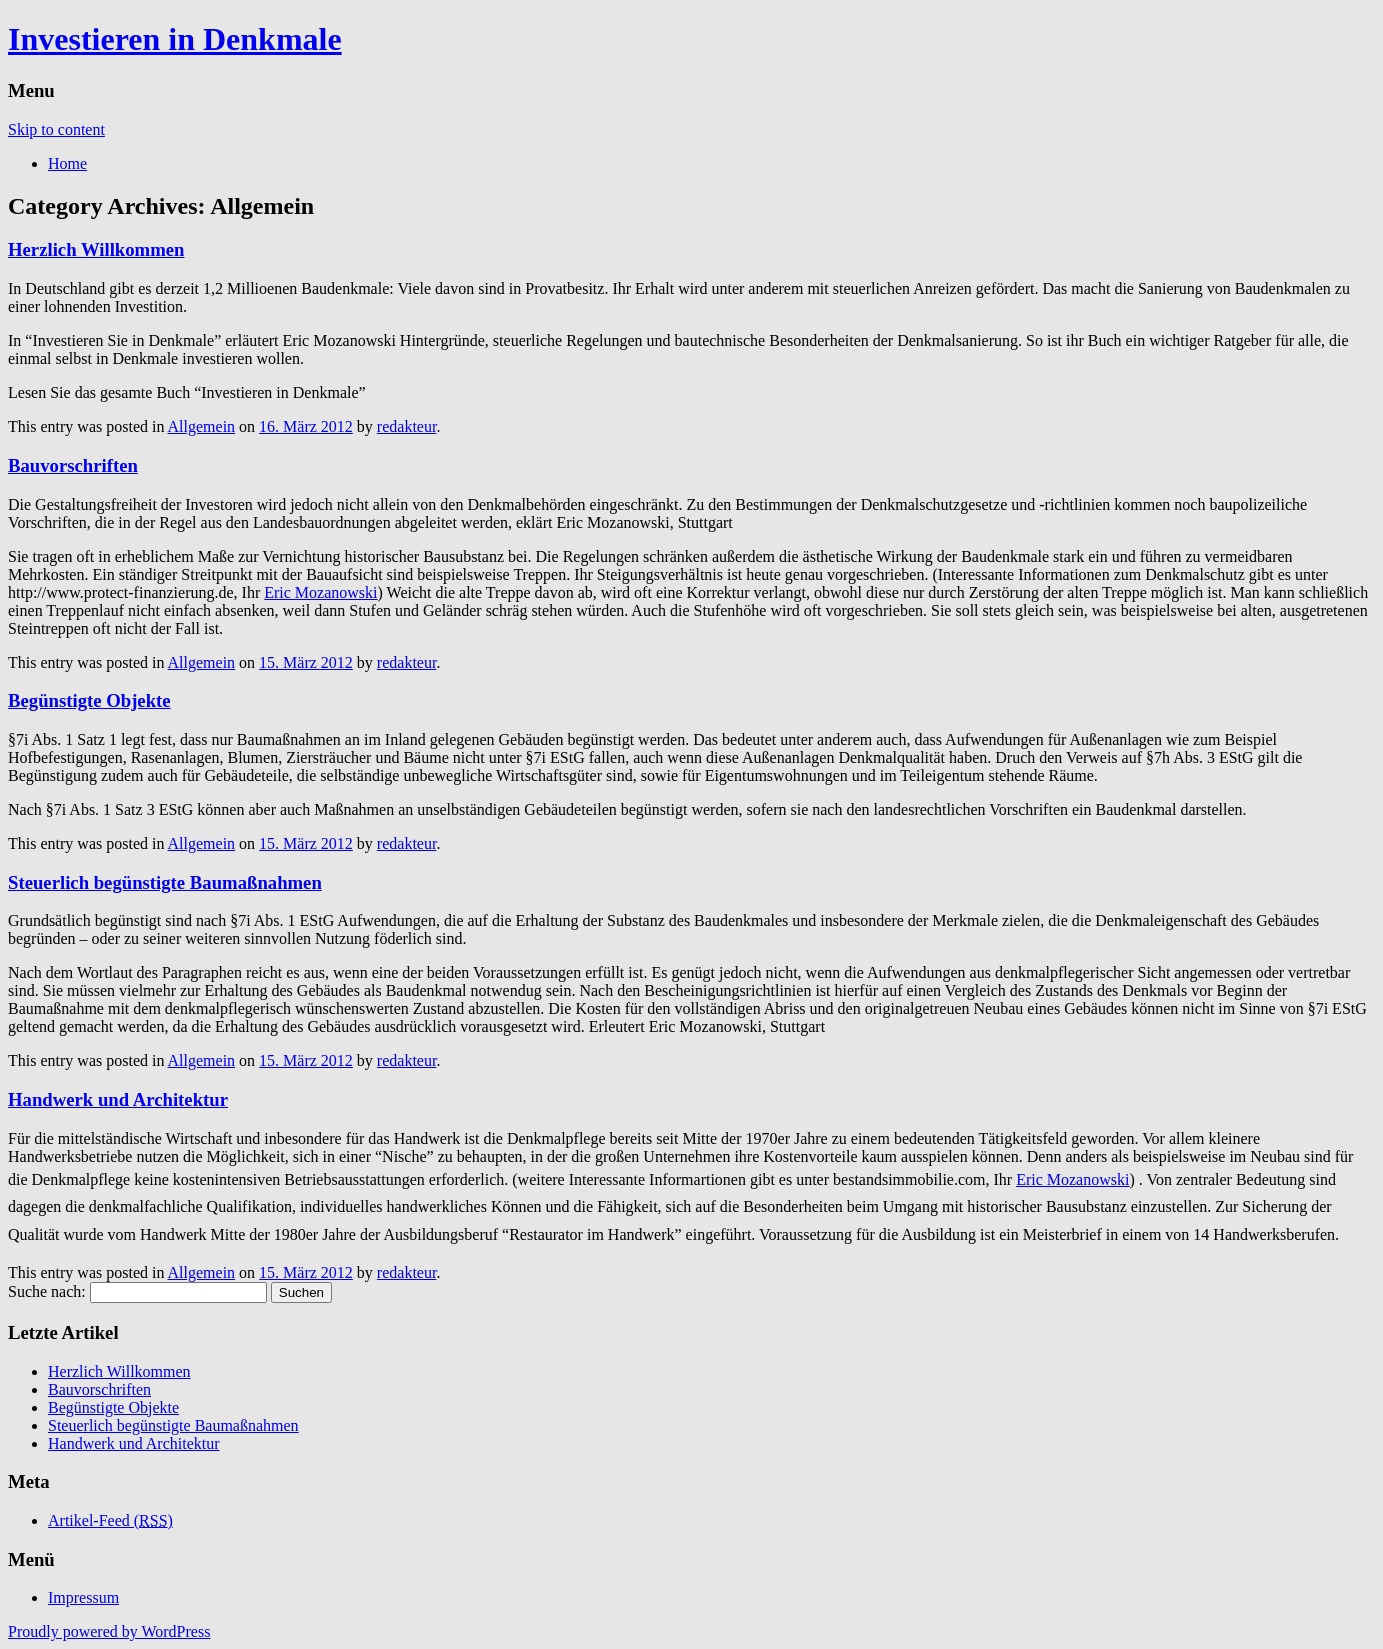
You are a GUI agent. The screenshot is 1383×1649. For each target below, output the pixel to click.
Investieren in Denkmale (175, 39)
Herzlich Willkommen (96, 249)
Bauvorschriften (73, 465)
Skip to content (56, 129)
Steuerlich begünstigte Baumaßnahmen (165, 882)
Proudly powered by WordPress (109, 1631)
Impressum (83, 1597)
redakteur (407, 426)
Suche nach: (47, 1291)
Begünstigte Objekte (89, 700)
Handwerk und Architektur (118, 1099)
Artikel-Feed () (110, 1520)
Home (67, 163)
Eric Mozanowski (320, 592)
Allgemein (202, 426)
